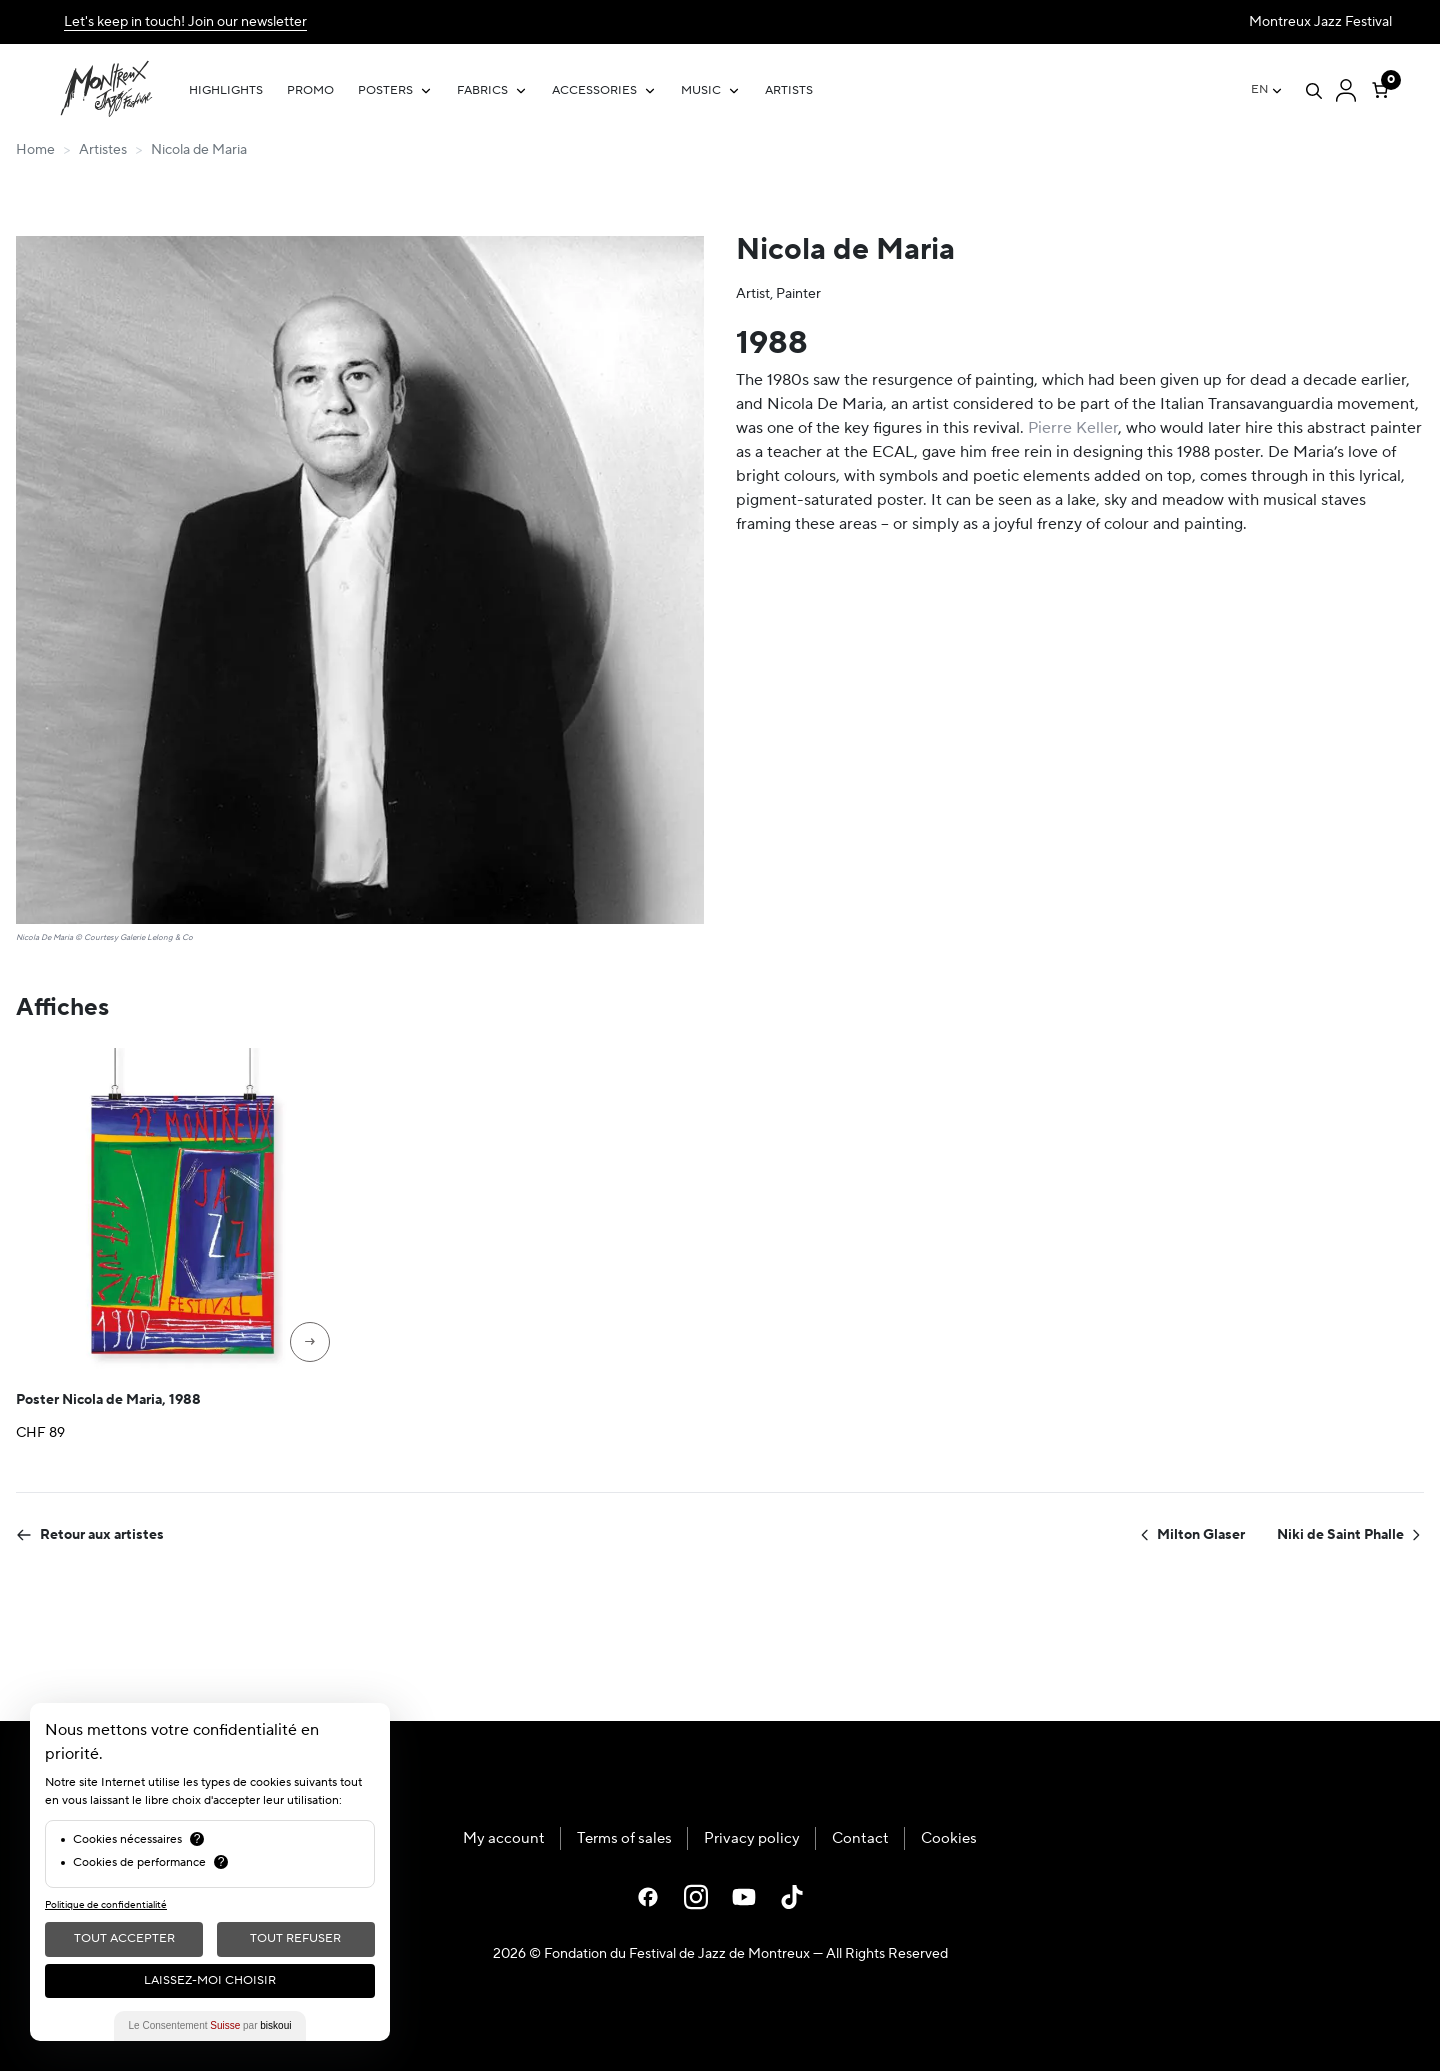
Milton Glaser (1191, 1535)
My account (504, 1838)
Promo (310, 90)
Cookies (949, 1838)
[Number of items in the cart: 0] (1380, 86)
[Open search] (1314, 91)
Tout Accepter (124, 1938)
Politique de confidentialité (106, 1904)
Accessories (594, 90)
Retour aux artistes (90, 1535)
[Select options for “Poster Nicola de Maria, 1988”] (310, 1342)
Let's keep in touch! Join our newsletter (185, 22)
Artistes (103, 150)
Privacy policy (752, 1838)
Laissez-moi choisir (210, 1980)
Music (701, 90)
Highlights (226, 90)
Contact (860, 1838)
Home (35, 150)
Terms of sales (624, 1838)
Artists (789, 90)
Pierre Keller (1073, 428)
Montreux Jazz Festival (1320, 22)
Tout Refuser (295, 1938)
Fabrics (482, 90)
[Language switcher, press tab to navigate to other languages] (1267, 90)
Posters (385, 90)
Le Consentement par (210, 2025)
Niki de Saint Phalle (1350, 1535)
